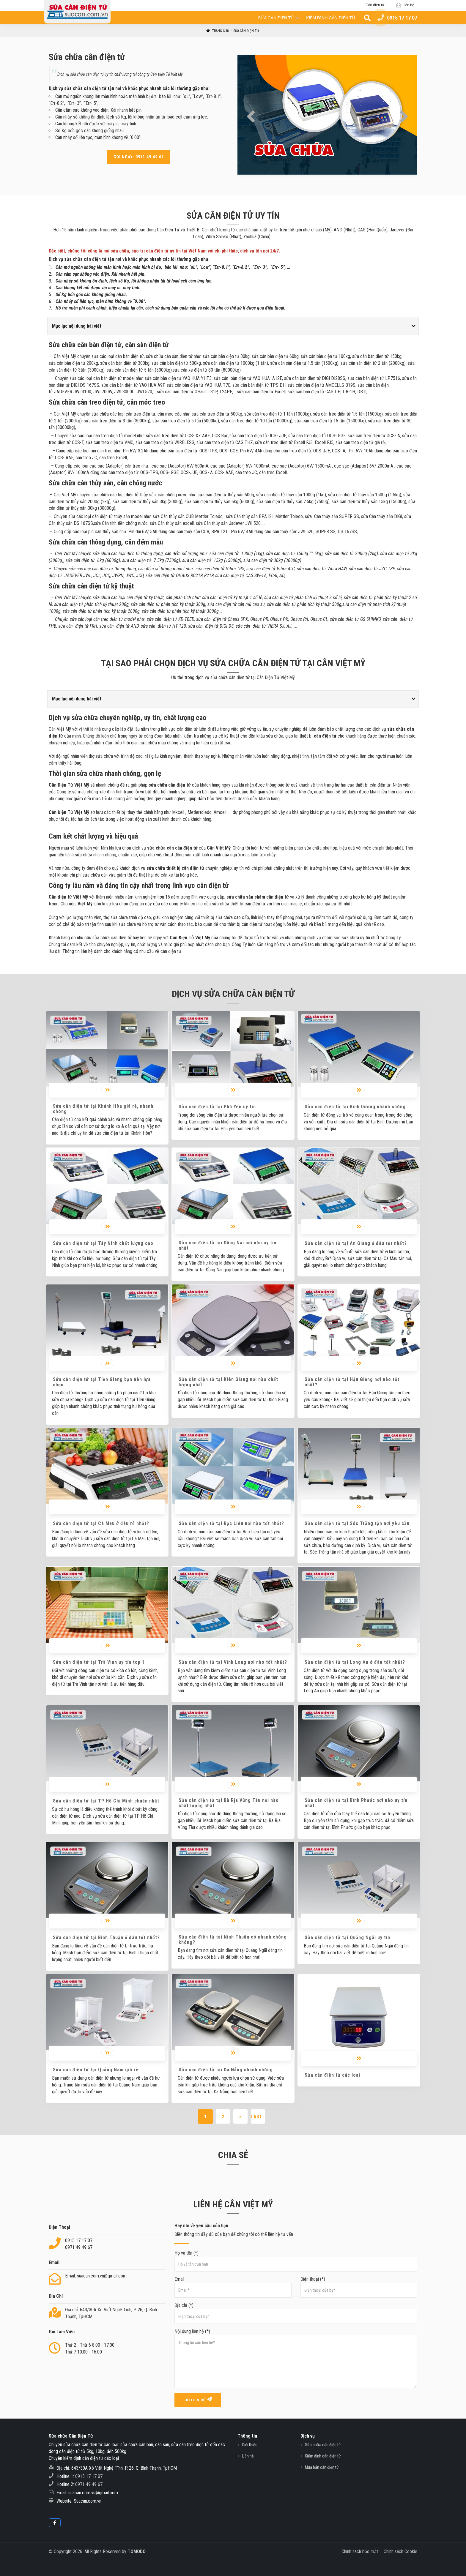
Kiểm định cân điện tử (330, 17)
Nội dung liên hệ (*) (295, 2359)
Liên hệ (408, 5)
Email (232, 2287)
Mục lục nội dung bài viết (76, 326)
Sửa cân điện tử (276, 17)
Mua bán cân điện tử (322, 2467)
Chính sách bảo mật (359, 2551)
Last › (258, 2116)
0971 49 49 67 (78, 2247)
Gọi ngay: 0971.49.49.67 (139, 156)
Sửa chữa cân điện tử (323, 2444)
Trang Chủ (217, 31)
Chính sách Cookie (400, 2551)
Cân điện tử (375, 5)
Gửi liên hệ (197, 2399)
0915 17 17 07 (78, 2240)
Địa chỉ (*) (295, 2313)
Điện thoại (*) (358, 2287)
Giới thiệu (249, 2444)
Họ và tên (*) (295, 2261)
